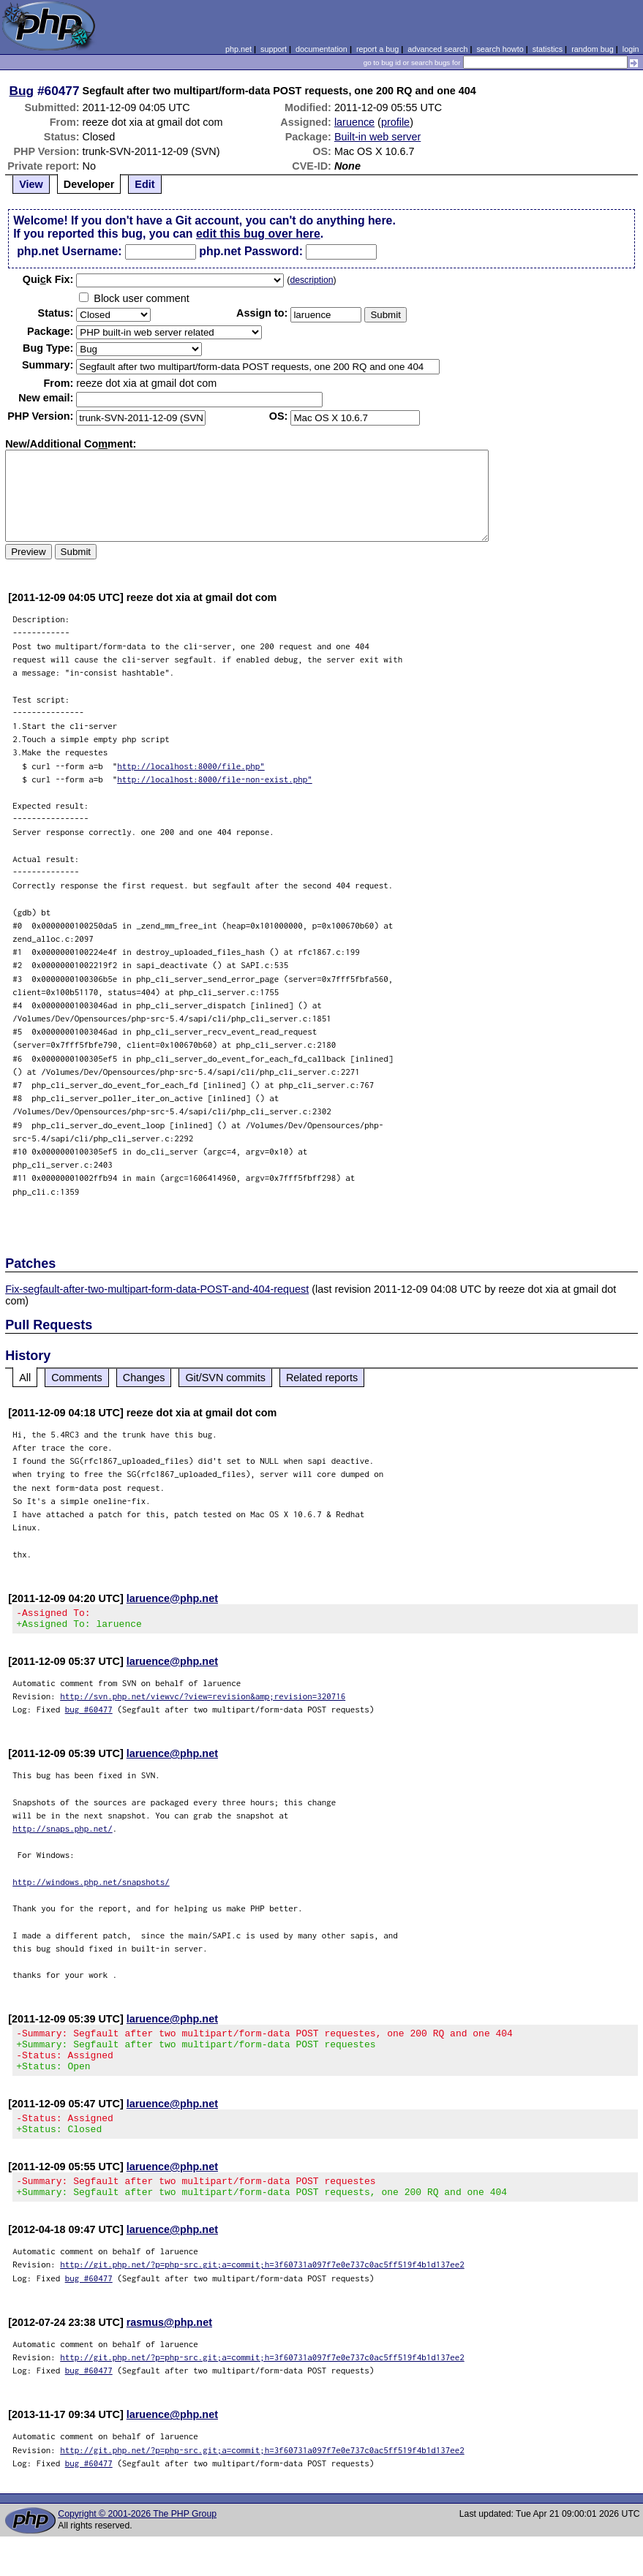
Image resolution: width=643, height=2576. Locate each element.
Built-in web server (377, 137)
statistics (548, 49)
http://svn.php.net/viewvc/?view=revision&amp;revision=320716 (202, 1700)
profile (395, 122)
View (31, 184)
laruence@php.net (172, 1598)
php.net (238, 49)
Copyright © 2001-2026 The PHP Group (137, 2536)
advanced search (437, 49)
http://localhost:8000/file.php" (191, 766)
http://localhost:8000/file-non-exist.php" (214, 779)
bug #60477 (89, 1713)
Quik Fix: (48, 279)
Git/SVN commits (225, 1377)
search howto (499, 49)
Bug (22, 90)
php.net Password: (251, 251)
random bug (592, 49)
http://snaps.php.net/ (62, 1832)
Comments (76, 1377)
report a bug (377, 49)
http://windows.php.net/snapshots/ (91, 1886)
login (631, 49)
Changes (144, 1377)
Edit (144, 184)
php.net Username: (69, 251)
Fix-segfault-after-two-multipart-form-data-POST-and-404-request (157, 1289)
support (273, 49)
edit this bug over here (258, 233)
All (25, 1377)
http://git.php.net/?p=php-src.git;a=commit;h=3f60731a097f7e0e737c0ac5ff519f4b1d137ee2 (262, 2286)
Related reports (322, 1377)
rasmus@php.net (169, 2344)
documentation (321, 49)
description (311, 280)
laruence (354, 122)
